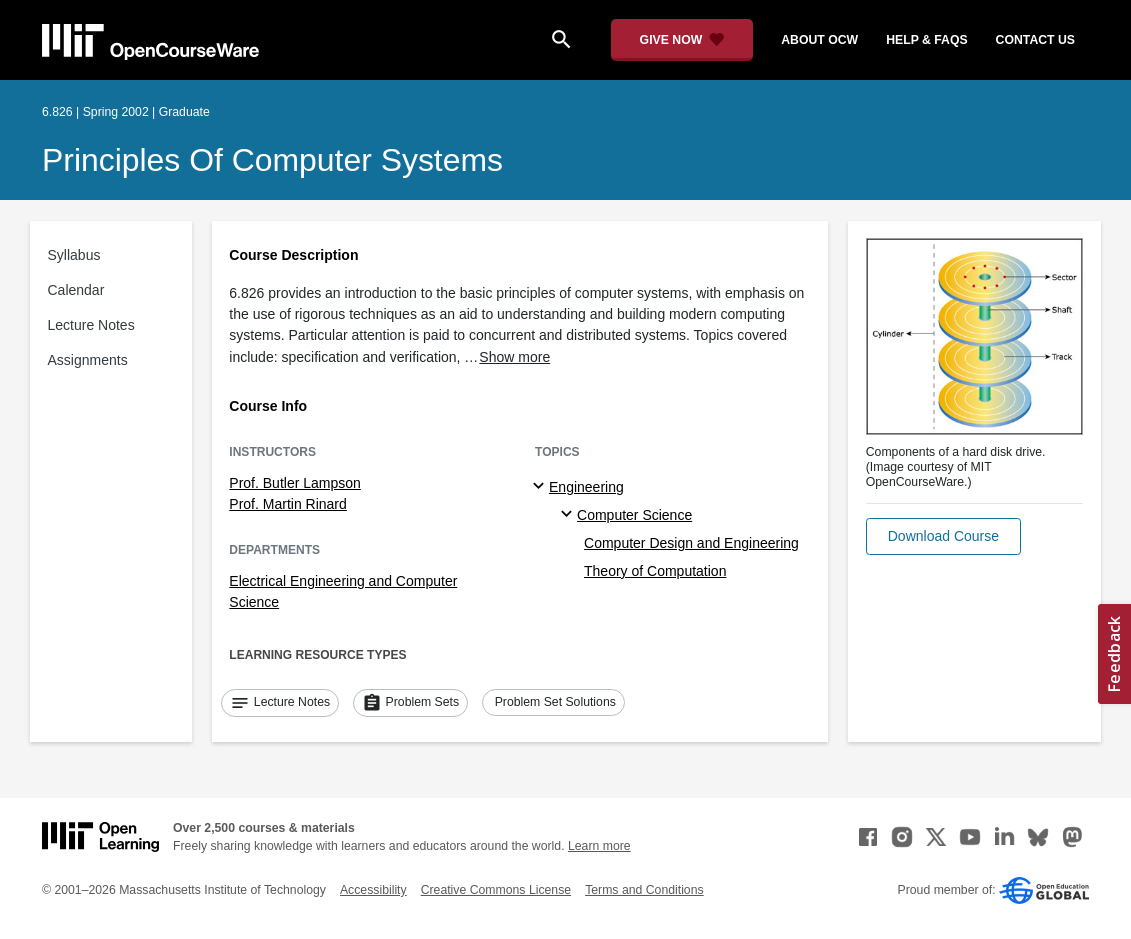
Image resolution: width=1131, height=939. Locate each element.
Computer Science (634, 515)
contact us (1035, 40)
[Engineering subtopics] (541, 487)
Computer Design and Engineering (691, 543)
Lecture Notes (91, 325)
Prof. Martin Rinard (287, 504)
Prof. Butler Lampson (295, 483)
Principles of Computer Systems (272, 160)
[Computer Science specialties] (569, 515)
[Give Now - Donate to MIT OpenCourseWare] (682, 40)
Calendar (76, 290)
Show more (514, 357)
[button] (943, 536)
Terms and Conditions (644, 890)
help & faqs (926, 40)
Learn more (599, 846)
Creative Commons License (496, 890)
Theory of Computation (655, 571)
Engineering (586, 487)
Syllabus (74, 255)
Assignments (88, 360)
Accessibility (373, 890)
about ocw (819, 40)
